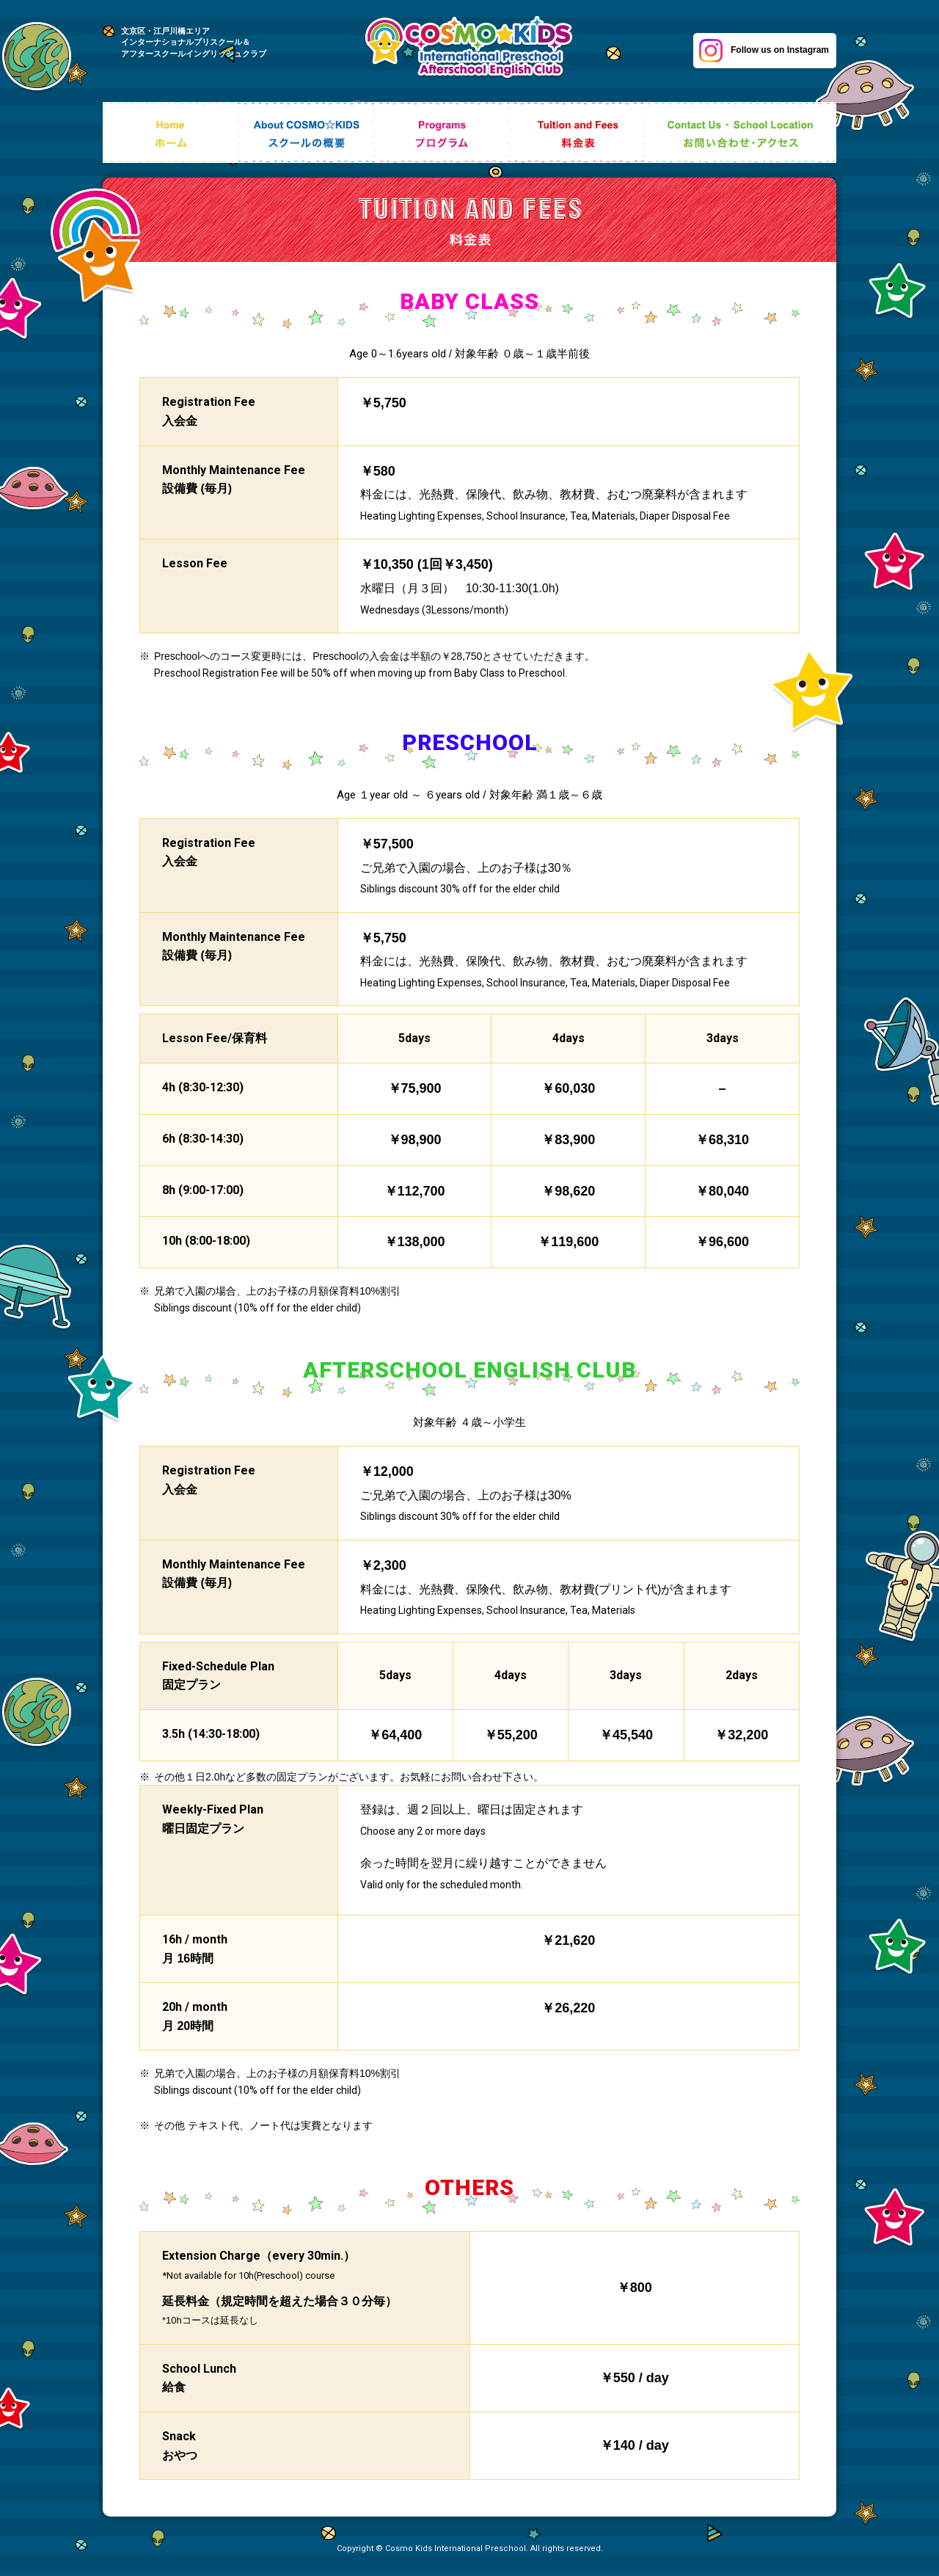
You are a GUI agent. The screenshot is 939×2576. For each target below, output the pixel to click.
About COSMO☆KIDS (306, 139)
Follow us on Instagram (764, 50)
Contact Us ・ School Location (741, 139)
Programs (442, 139)
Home (170, 139)
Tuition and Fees (578, 139)
